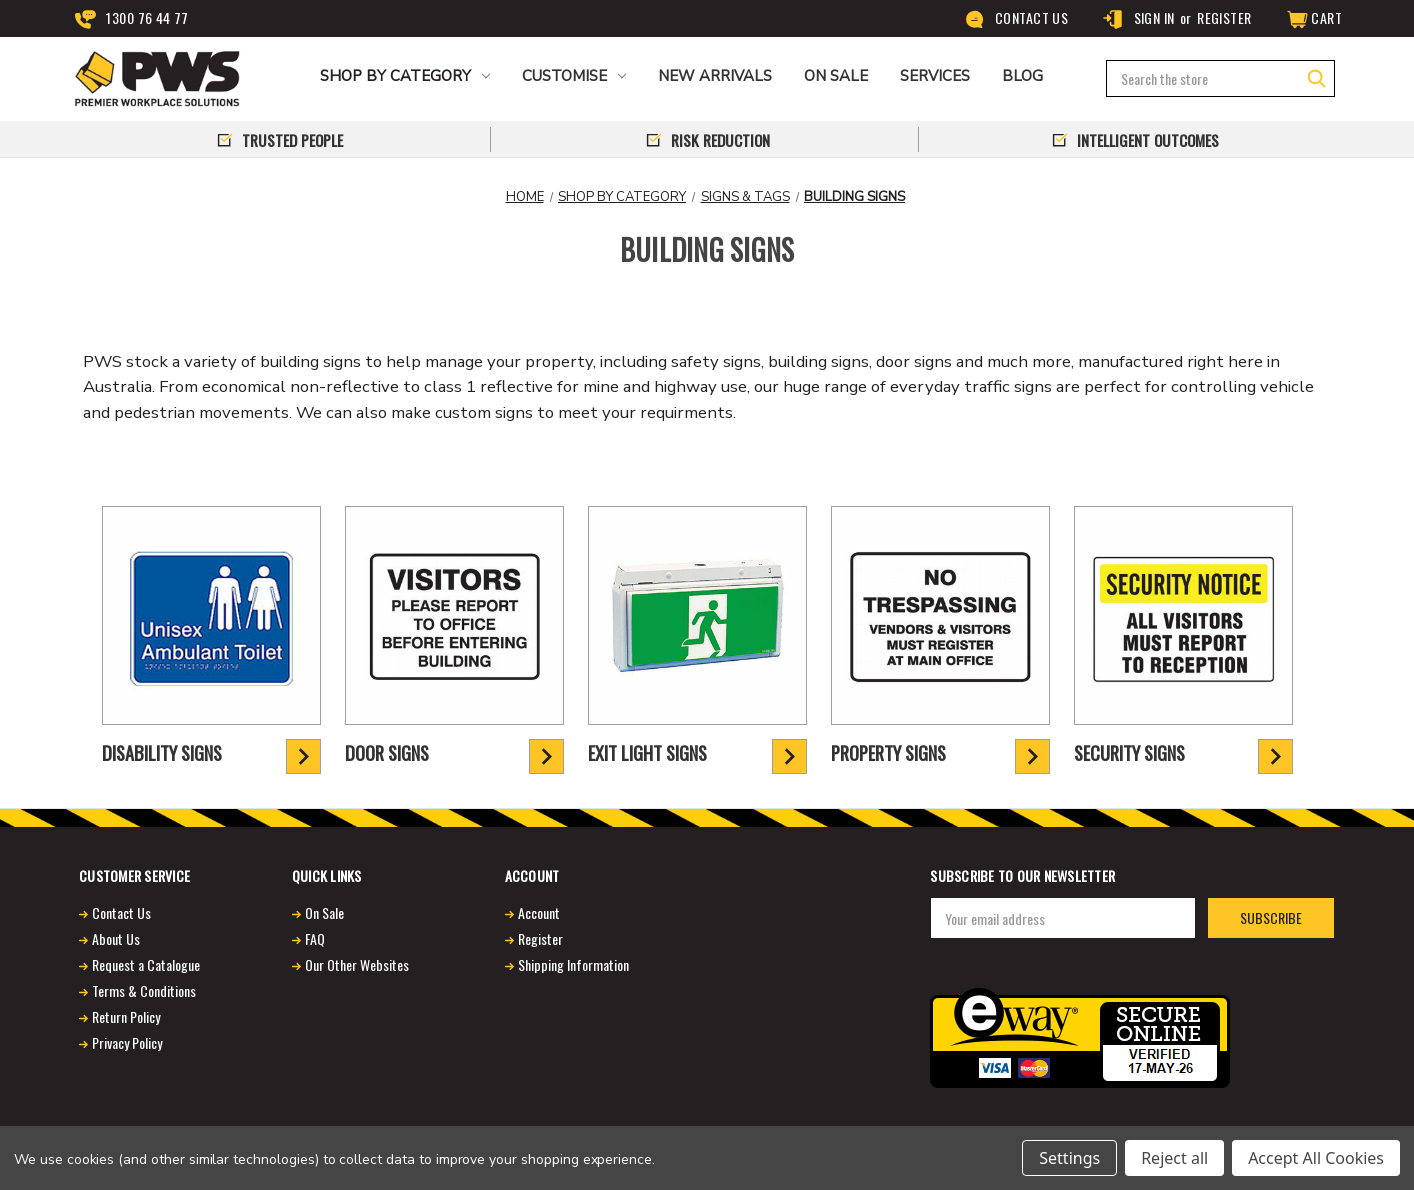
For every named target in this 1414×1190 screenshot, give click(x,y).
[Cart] (1313, 18)
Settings (1069, 1158)
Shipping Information (573, 964)
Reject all (1174, 1158)
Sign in (1138, 18)
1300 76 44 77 (132, 18)
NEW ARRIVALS (715, 76)
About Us (116, 938)
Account (539, 912)
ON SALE (836, 76)
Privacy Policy (127, 1042)
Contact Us (1016, 18)
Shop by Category (405, 76)
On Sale (324, 912)
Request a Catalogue (146, 964)
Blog (1022, 76)
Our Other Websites (357, 964)
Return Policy (126, 1016)
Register (1224, 17)
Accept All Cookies (1316, 1158)
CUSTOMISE (574, 76)
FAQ (315, 938)
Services (935, 76)
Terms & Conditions (144, 990)
